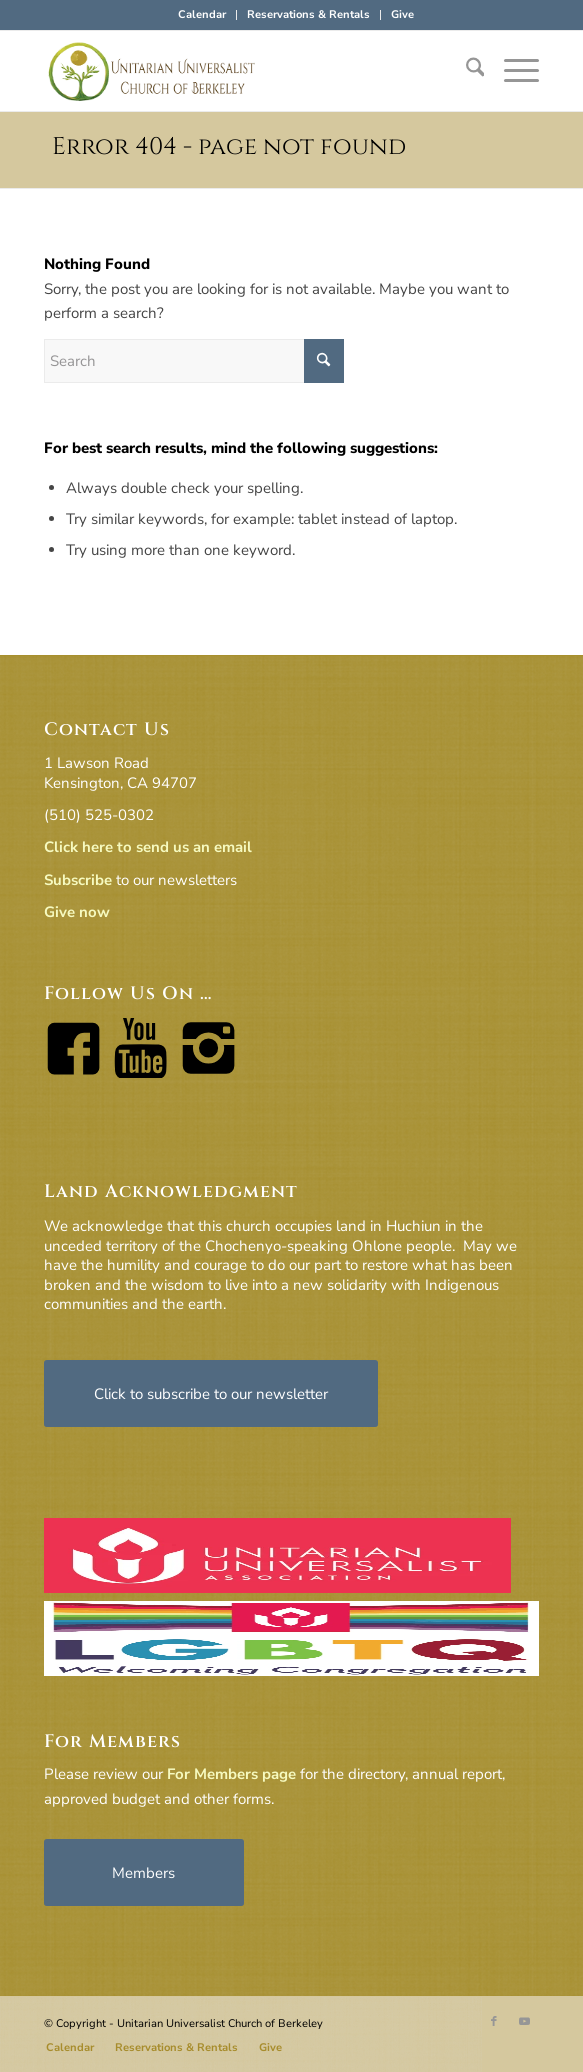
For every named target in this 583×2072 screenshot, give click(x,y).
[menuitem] (202, 15)
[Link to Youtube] (524, 2022)
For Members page (231, 1774)
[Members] (144, 1872)
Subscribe (78, 880)
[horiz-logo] (242, 71)
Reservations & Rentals (308, 14)
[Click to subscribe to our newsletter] (211, 1393)
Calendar (202, 14)
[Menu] (511, 71)
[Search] (465, 71)
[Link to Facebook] (494, 2022)
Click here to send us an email (148, 847)
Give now (77, 912)
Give (402, 14)
